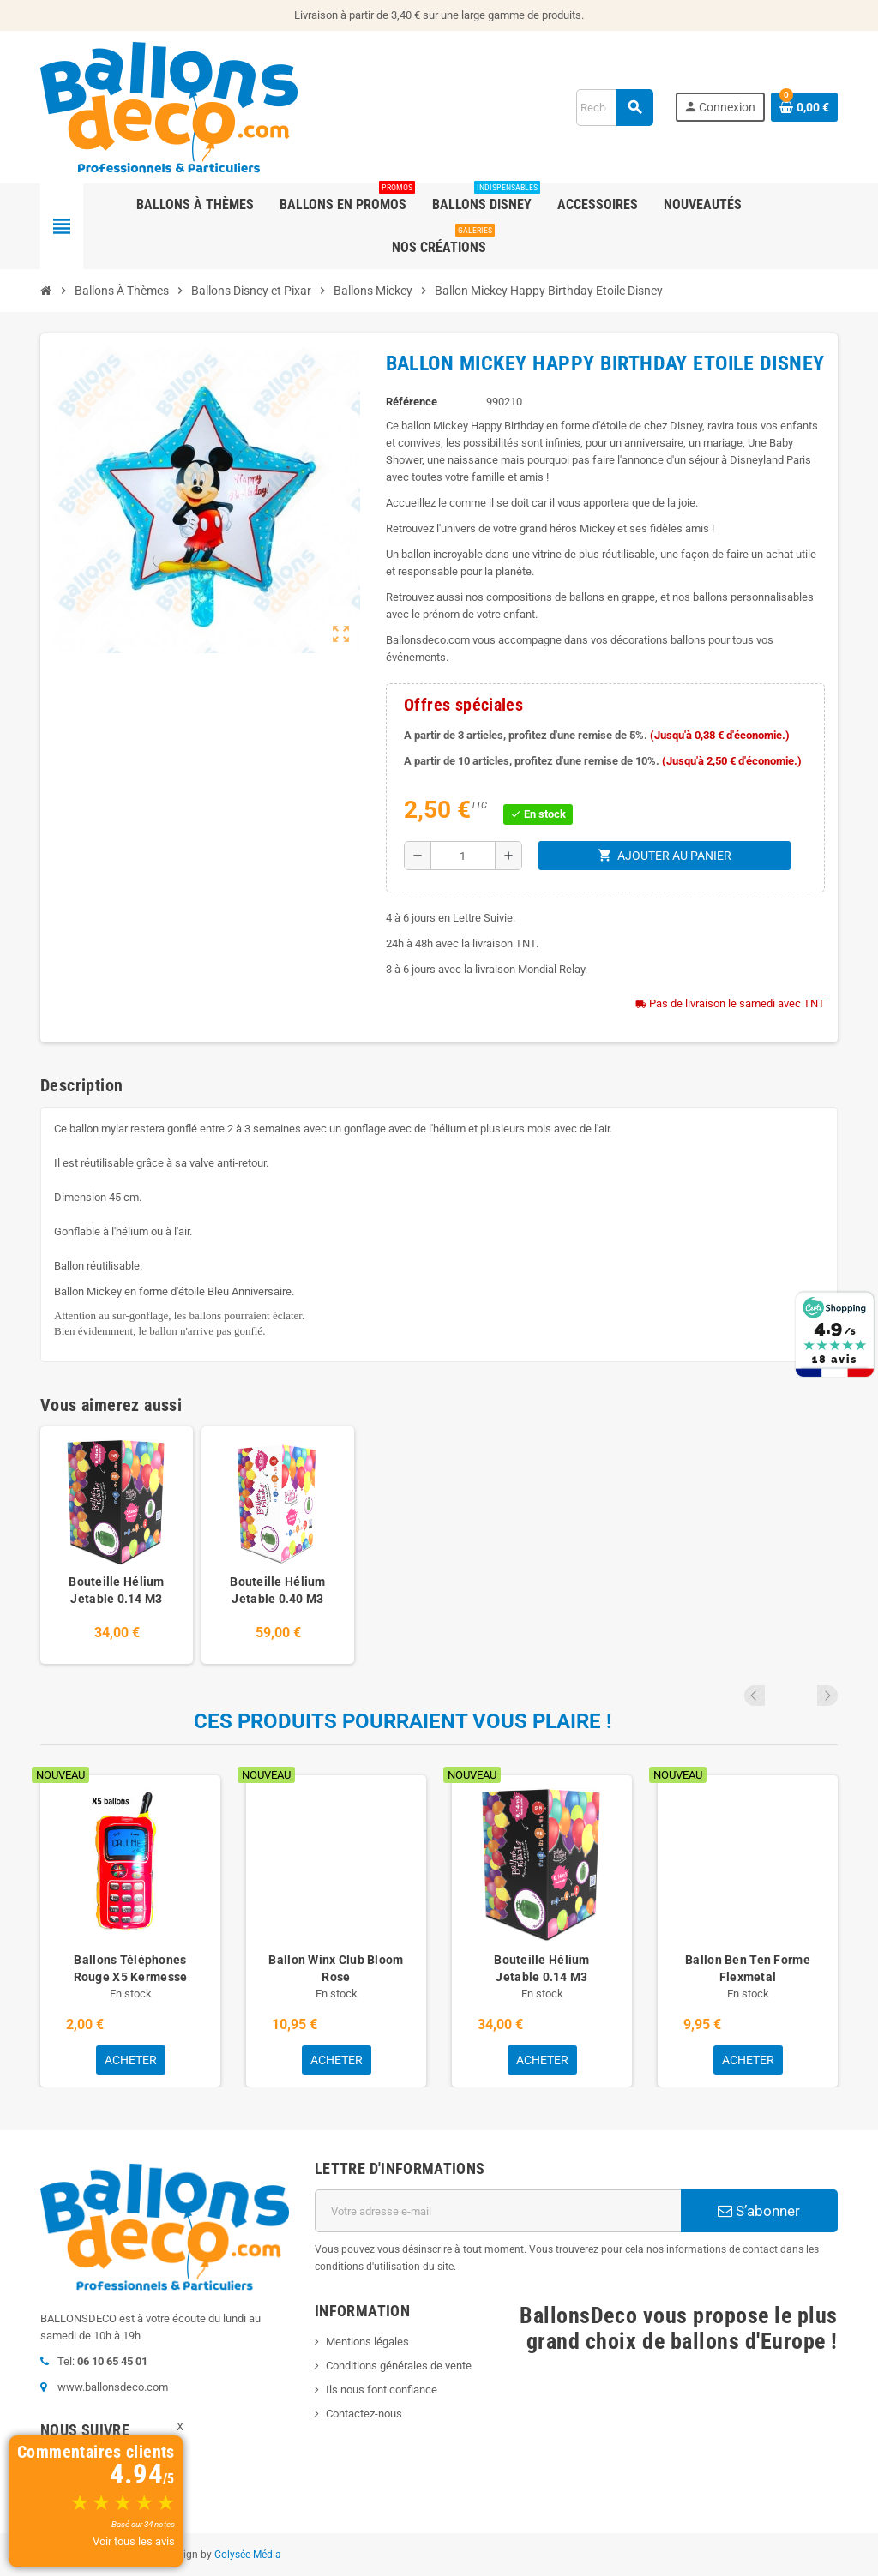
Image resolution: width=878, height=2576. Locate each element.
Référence (411, 401)
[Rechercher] (614, 107)
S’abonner (759, 2210)
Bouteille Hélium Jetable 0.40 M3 (277, 1590)
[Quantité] (463, 855)
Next (827, 1695)
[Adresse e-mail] (498, 2210)
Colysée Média (247, 2555)
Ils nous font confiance (381, 2389)
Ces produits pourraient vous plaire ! (403, 1721)
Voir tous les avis (134, 2541)
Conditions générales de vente (399, 2365)
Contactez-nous (364, 2413)
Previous (804, 1695)
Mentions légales (367, 2341)
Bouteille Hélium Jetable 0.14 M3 (116, 1590)
